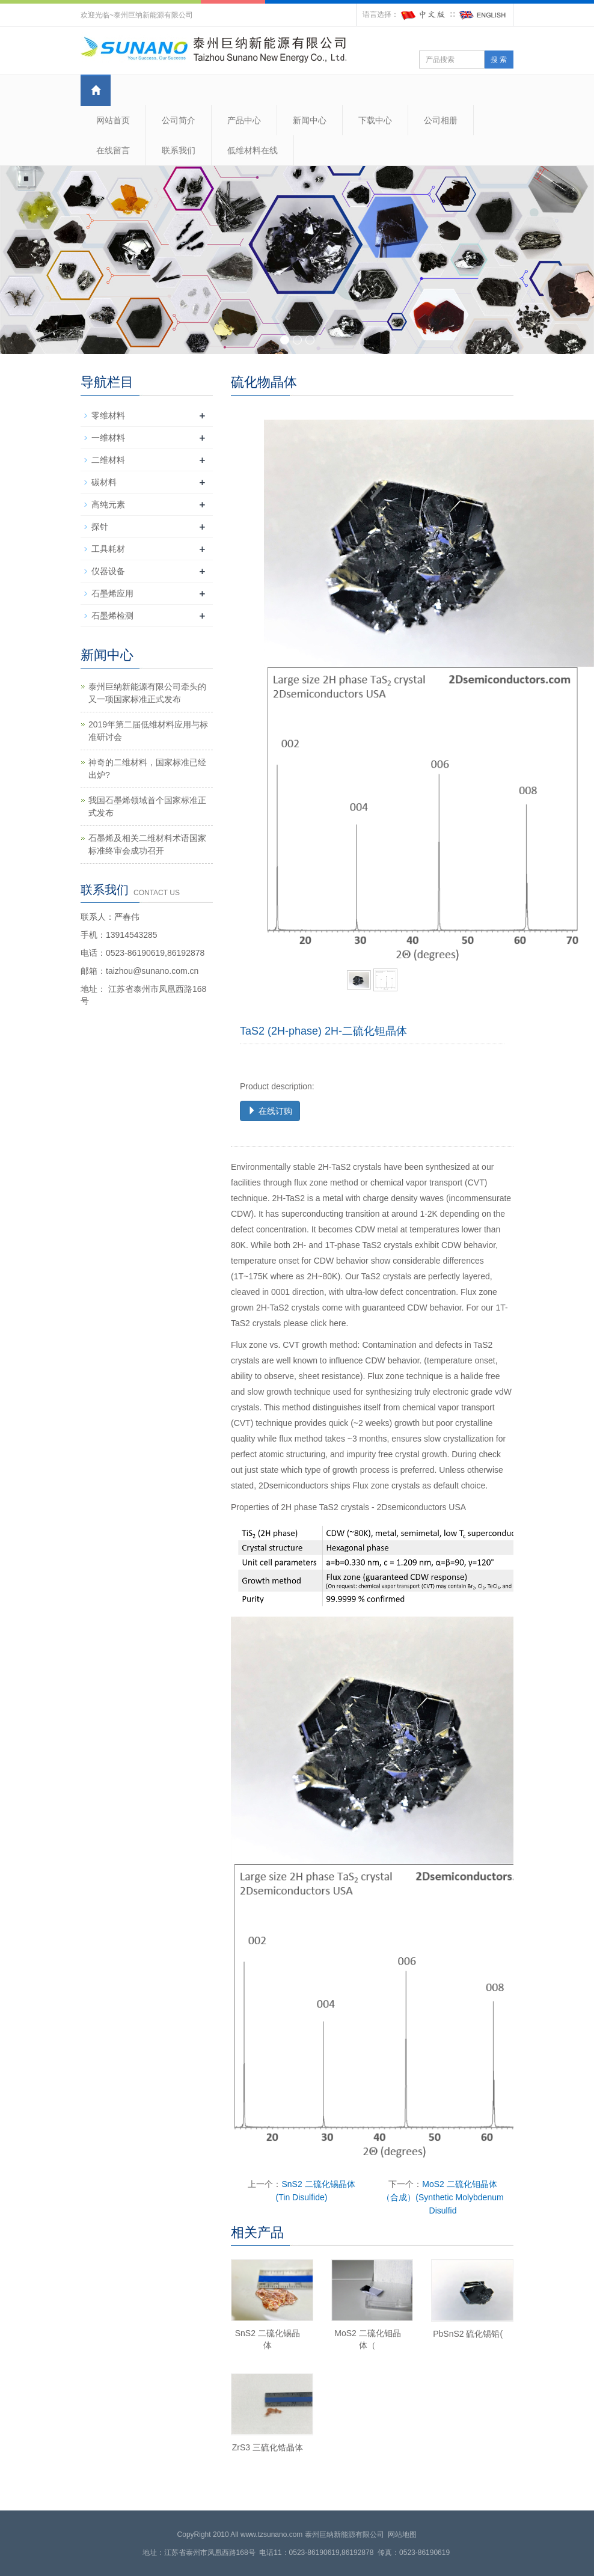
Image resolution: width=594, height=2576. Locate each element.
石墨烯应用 (112, 593)
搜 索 (499, 59)
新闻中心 (309, 120)
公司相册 (441, 120)
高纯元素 (108, 504)
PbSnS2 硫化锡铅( (468, 2334)
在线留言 (113, 150)
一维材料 (108, 437)
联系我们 (178, 150)
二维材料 (108, 460)
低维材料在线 (252, 150)
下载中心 (375, 120)
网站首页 (113, 120)
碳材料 (104, 482)
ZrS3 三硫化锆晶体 (267, 2447)
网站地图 (402, 2534)
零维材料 (108, 415)
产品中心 (244, 120)
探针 (99, 526)
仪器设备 (108, 571)
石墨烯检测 (112, 615)
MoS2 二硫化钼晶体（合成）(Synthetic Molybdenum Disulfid (442, 2197)
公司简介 (178, 120)
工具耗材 (108, 549)
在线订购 (270, 1111)
